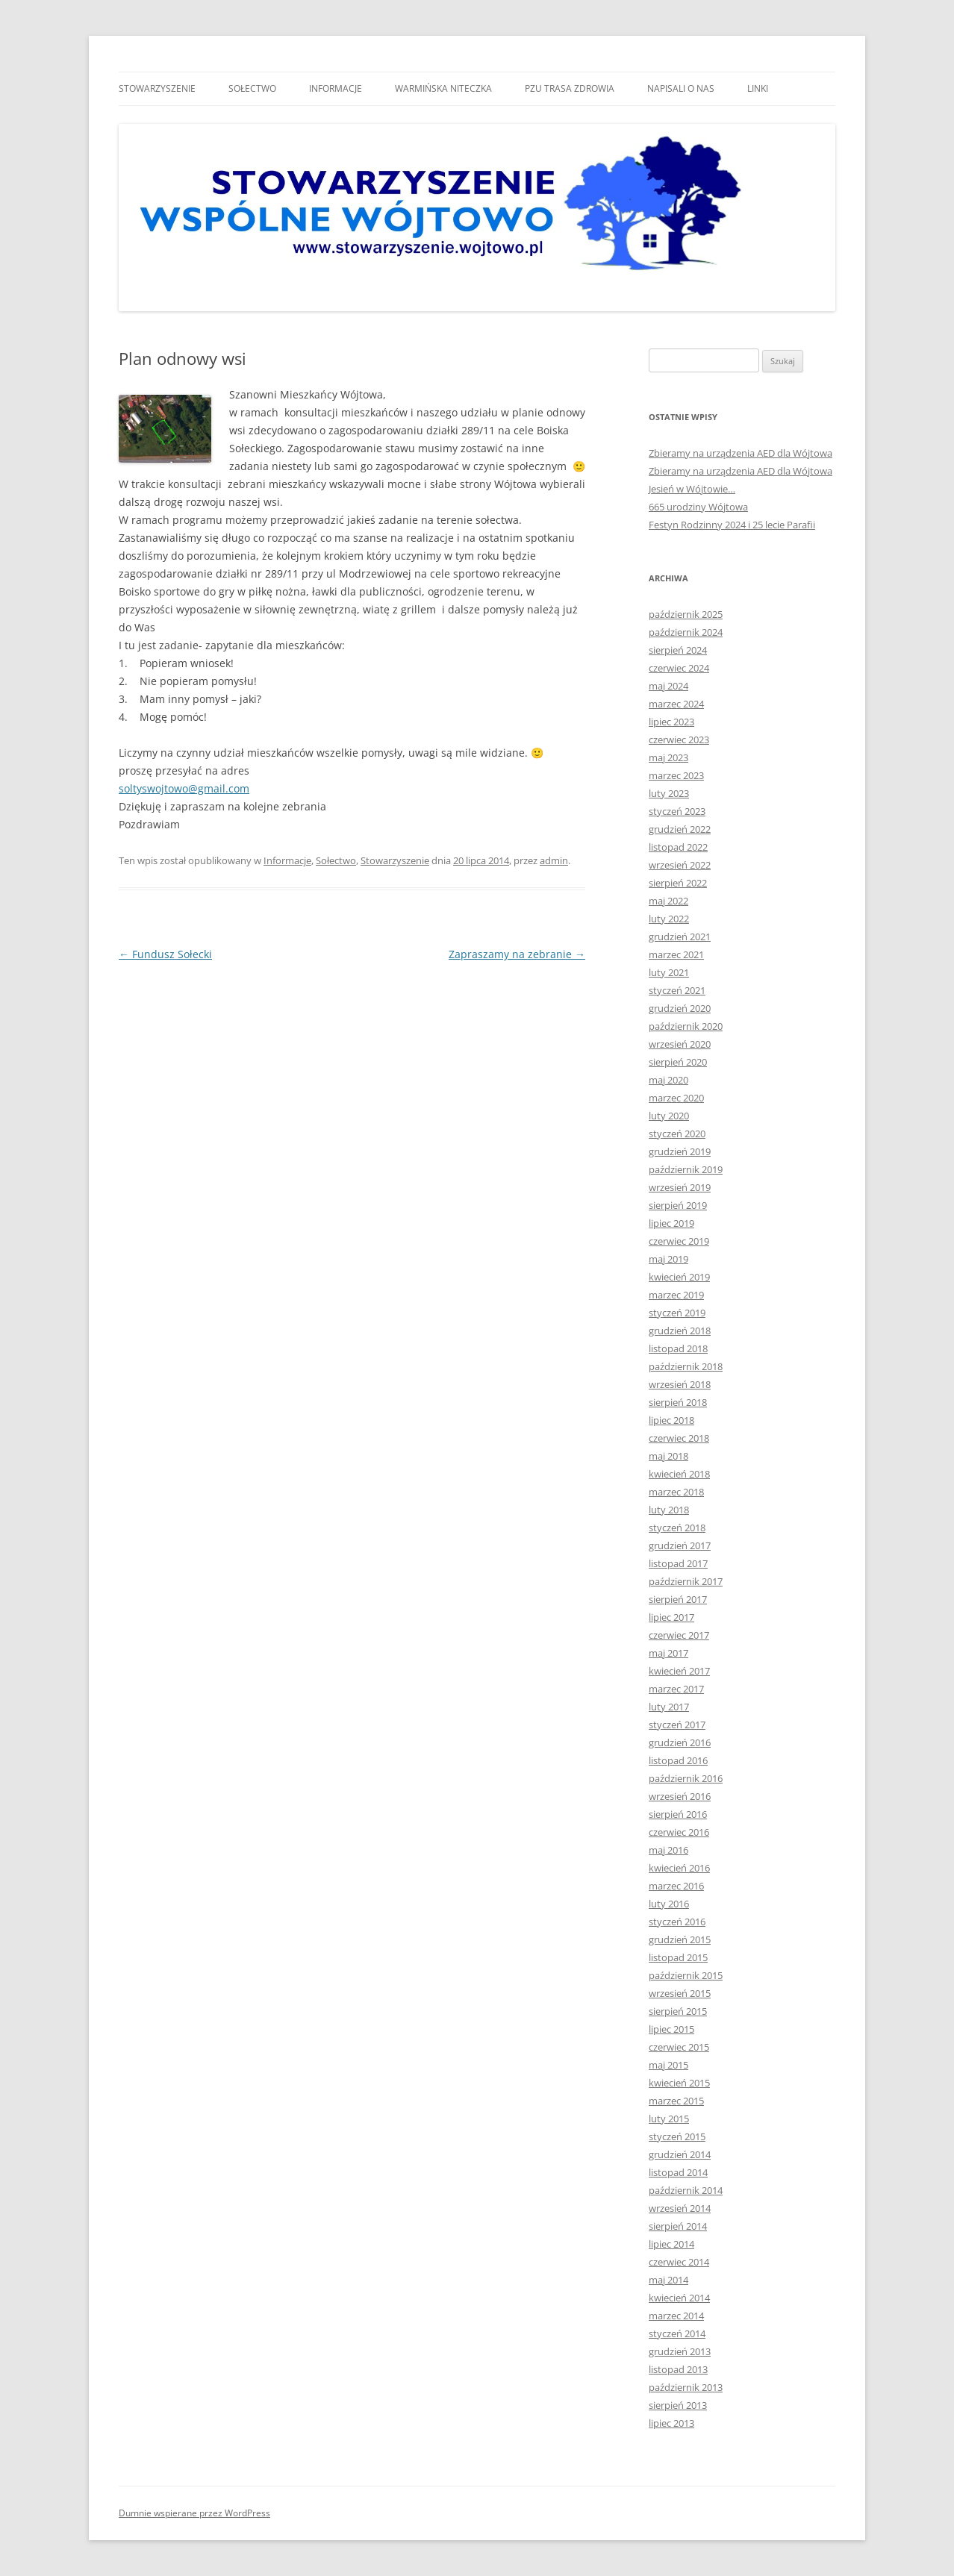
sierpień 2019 (678, 1205)
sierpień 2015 (678, 2011)
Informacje (335, 88)
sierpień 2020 (678, 1062)
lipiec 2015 (671, 2029)
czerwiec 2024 (679, 668)
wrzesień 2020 (680, 1044)
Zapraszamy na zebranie (517, 954)
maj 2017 (668, 1653)
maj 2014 (668, 2279)
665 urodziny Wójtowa (698, 506)
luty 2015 (669, 2118)
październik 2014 (686, 2190)
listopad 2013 (678, 2369)
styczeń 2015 (677, 2136)
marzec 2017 (676, 1688)
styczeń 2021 (677, 990)
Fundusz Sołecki (165, 954)
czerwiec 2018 (679, 1438)
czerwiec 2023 (679, 739)
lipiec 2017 (671, 1617)
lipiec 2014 (671, 2244)
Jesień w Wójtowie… (692, 488)
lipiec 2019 (671, 1223)
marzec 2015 (676, 2100)
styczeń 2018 (677, 1527)
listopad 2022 (678, 847)
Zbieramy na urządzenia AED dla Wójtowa (740, 453)
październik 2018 (686, 1366)
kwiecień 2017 (679, 1671)
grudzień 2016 (680, 1742)
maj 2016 (668, 1850)
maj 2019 (668, 1259)
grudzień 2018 (680, 1330)
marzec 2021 (676, 954)
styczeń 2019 (677, 1312)
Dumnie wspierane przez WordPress (194, 2513)
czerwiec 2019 (679, 1241)
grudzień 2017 (680, 1545)
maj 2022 (668, 900)
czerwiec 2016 (679, 1832)
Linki (757, 88)
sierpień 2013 (678, 2405)
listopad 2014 (678, 2172)
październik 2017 (686, 1581)
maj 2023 (668, 757)
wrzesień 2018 (680, 1384)
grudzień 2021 (680, 936)
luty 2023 (669, 793)
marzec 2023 (676, 775)
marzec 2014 (676, 2315)
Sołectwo (252, 88)
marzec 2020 (676, 1097)
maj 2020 (668, 1080)
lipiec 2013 (671, 2423)
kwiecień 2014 (679, 2297)
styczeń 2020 (677, 1133)
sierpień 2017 (678, 1599)
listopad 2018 (678, 1348)
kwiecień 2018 (679, 1474)
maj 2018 (668, 1456)
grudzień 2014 (680, 2154)
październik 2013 (686, 2387)
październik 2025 (686, 614)
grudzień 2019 (680, 1151)
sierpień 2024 (678, 650)
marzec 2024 (676, 703)
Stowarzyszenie (157, 88)
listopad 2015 (678, 1957)
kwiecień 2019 (679, 1277)
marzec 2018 (676, 1491)
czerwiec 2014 (679, 2262)
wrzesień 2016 (680, 1796)
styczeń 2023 (677, 811)
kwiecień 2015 (679, 2082)
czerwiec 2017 (679, 1635)
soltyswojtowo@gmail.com (184, 788)
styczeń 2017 (677, 1724)
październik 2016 (686, 1778)
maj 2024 (668, 686)
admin (554, 860)
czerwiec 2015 (679, 2047)
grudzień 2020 (680, 1008)
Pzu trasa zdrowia (569, 88)
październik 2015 (686, 1975)
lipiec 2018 (671, 1420)
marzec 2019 (676, 1294)
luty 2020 (669, 1115)
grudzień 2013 (680, 2351)
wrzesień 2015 (680, 1993)
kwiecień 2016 (679, 1868)
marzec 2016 (676, 1885)
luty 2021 (669, 972)
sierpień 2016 (678, 1814)
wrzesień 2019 (680, 1187)
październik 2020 (686, 1026)
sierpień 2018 (678, 1402)
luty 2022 (669, 918)
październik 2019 (686, 1169)
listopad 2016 (678, 1760)
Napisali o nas (680, 88)
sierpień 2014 (678, 2226)
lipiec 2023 (671, 721)
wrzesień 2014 (680, 2208)
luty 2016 (669, 1903)
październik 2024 (686, 632)
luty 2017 (669, 1706)
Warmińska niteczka (443, 88)
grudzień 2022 (680, 829)
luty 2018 (669, 1509)
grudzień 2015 (680, 1939)
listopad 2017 (678, 1563)
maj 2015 (668, 2065)
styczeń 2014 (677, 2333)
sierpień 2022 (678, 883)
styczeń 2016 (677, 1921)
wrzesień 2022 (680, 865)
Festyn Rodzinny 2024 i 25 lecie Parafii (732, 524)
